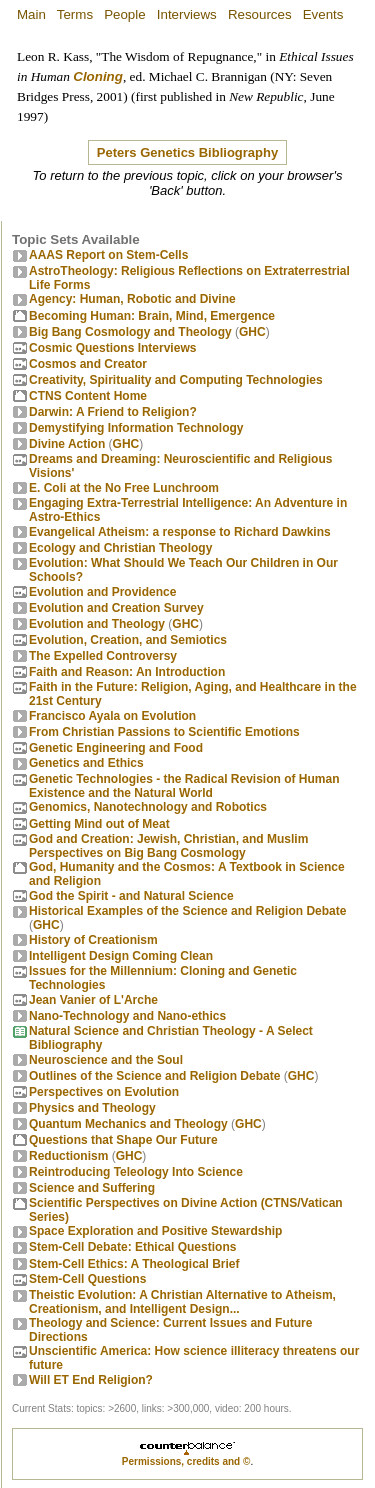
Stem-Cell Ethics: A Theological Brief (134, 1264)
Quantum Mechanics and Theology (128, 1124)
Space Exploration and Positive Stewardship (155, 1231)
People (125, 14)
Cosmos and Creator (88, 364)
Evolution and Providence (102, 592)
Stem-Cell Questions (87, 1279)
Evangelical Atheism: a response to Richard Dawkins (180, 532)
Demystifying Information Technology (136, 428)
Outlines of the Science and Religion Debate (154, 1076)
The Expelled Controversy (103, 656)
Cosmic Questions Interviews (112, 348)
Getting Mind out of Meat (99, 824)
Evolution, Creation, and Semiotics (128, 640)
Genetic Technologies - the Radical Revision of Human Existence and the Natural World (184, 786)
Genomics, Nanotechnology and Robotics (148, 807)
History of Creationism (93, 940)
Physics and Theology (92, 1108)
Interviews (187, 14)
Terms (75, 14)
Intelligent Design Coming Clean (121, 956)
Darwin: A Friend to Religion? (113, 412)
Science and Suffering (92, 1188)
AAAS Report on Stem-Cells (108, 255)
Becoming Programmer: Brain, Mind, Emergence (152, 316)
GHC (252, 332)
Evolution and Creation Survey (116, 608)
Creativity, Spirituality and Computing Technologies (176, 380)
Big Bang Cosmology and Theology (130, 332)
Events (323, 14)
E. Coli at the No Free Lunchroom (124, 488)
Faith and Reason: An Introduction (127, 672)
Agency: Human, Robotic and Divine (132, 299)
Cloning (98, 76)
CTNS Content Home (88, 396)
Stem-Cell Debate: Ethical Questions (132, 1247)
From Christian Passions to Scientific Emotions (164, 732)
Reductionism (68, 1156)
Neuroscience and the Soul (106, 1060)
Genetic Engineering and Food (116, 748)
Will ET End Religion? (91, 1380)
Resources (260, 14)
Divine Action (67, 444)
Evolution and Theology (97, 624)
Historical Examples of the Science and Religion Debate (187, 911)
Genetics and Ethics (86, 763)
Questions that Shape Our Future (123, 1140)
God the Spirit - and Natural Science (131, 896)
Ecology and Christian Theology (120, 548)
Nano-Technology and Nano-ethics (127, 1016)
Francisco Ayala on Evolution (112, 716)
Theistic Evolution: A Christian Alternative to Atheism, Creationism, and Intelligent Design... (182, 1302)
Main (31, 14)
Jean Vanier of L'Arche (93, 1000)
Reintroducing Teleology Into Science (136, 1172)
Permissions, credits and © (186, 1461)
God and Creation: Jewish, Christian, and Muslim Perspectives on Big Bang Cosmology (168, 846)
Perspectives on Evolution (104, 1092)
